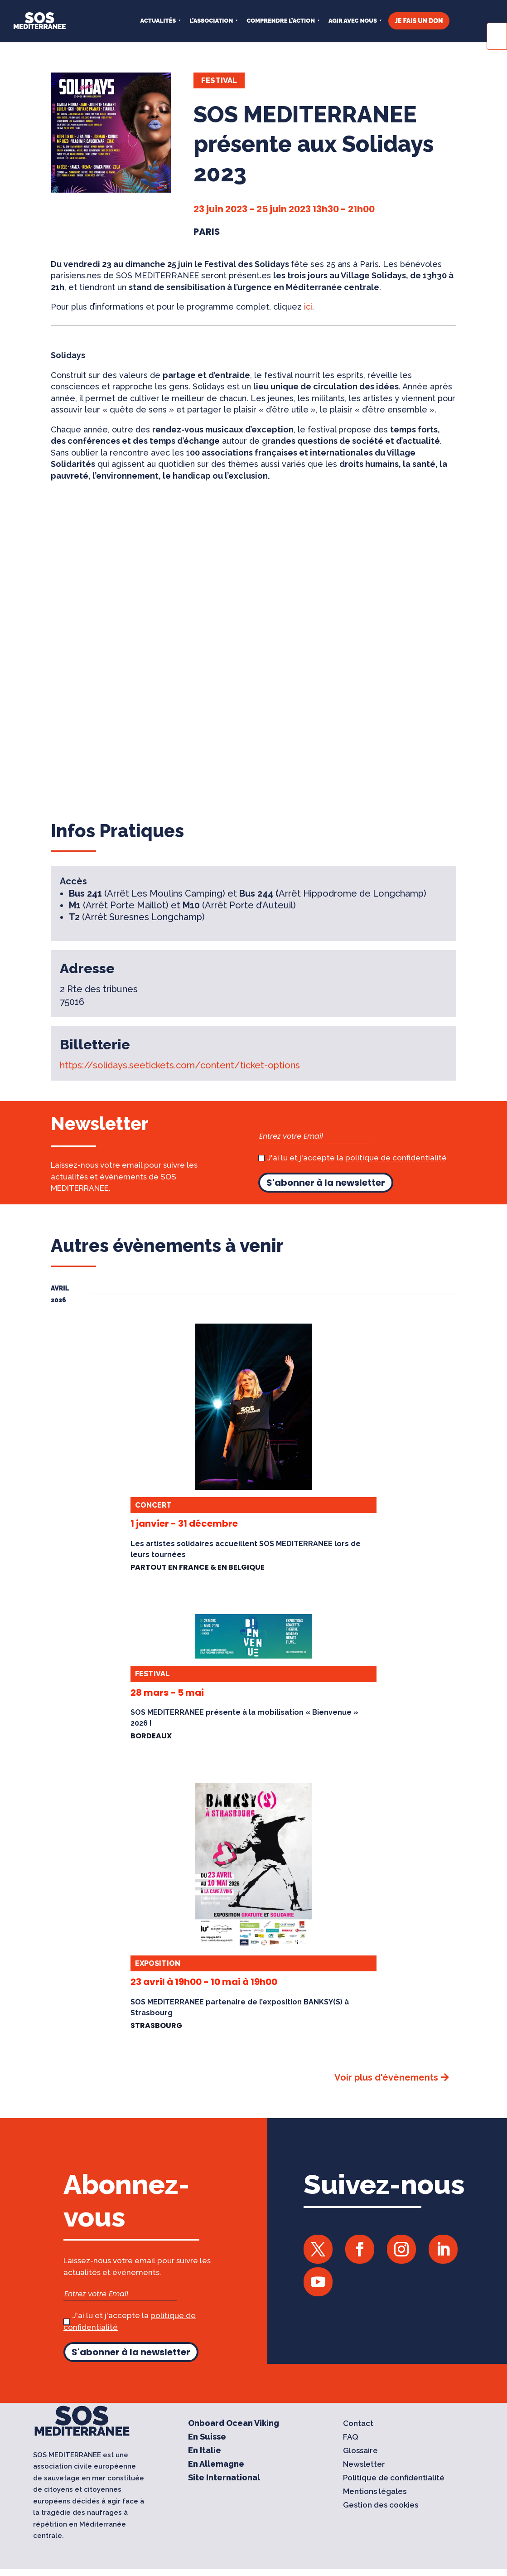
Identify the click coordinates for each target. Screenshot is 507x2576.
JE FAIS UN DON (419, 20)
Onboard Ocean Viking (233, 2424)
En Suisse (207, 2437)
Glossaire (360, 2451)
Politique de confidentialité (393, 2478)
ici (308, 306)
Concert (153, 1505)
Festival (219, 80)
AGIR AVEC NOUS (352, 20)
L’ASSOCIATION (211, 20)
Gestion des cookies (380, 2505)
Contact (358, 2424)
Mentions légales (374, 2492)
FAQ (350, 2437)
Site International (224, 2478)
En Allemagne (216, 2465)
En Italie (204, 2451)
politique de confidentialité (396, 1157)
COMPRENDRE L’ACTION (280, 20)
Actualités (158, 20)
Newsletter (364, 2465)
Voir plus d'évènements (386, 2077)
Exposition (157, 1963)
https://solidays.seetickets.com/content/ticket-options (180, 1065)
